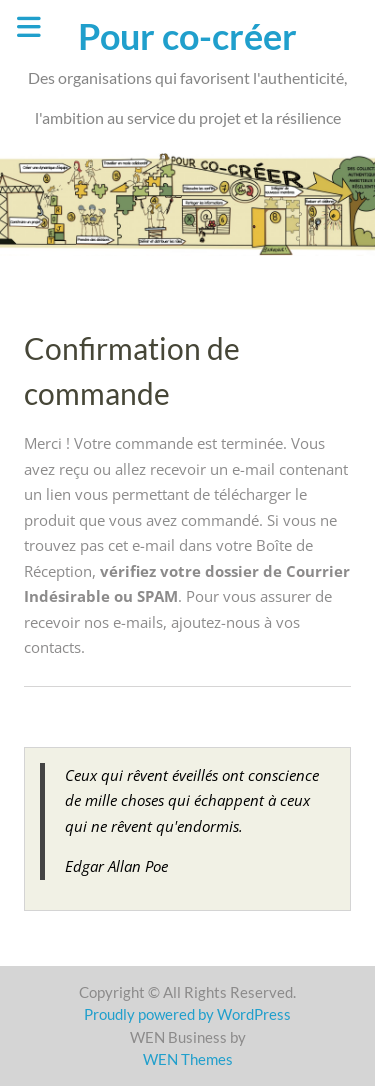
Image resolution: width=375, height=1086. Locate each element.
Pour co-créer (187, 36)
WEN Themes (188, 1059)
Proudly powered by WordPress (187, 1014)
